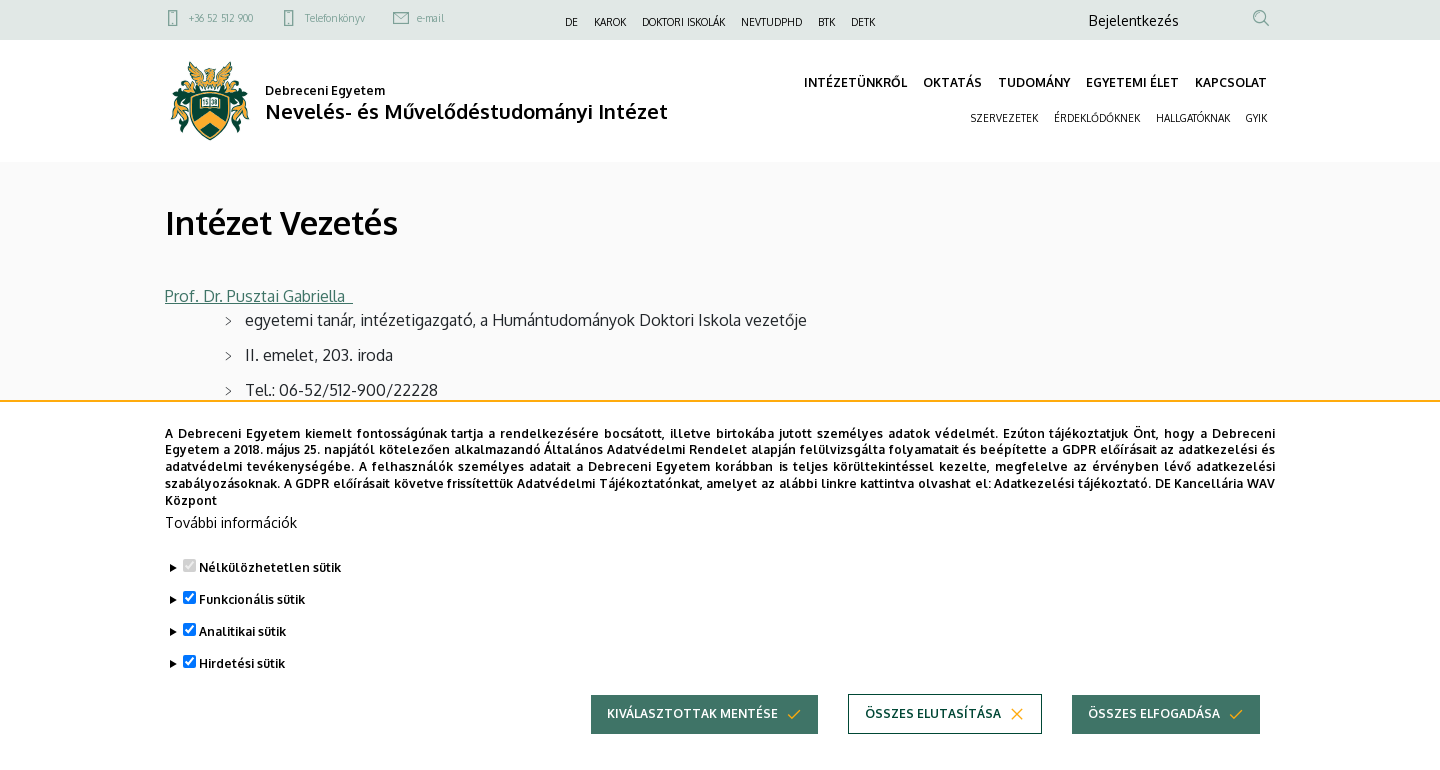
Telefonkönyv (335, 18)
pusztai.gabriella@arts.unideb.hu (413, 425)
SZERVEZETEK (1004, 118)
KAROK (610, 22)
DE (571, 22)
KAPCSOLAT (1231, 82)
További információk (231, 550)
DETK (863, 22)
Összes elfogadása (1154, 741)
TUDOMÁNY (1034, 82)
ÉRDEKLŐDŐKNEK (1097, 118)
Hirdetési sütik (242, 691)
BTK (826, 22)
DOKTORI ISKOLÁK (683, 22)
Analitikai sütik (242, 659)
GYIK (1256, 118)
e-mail (430, 18)
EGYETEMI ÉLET (1132, 82)
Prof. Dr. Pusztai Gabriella (259, 296)
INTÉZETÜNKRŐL (855, 82)
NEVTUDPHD (771, 22)
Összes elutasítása (933, 741)
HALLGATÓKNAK (1193, 118)
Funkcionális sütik (252, 627)
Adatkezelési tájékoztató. (1072, 512)
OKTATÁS (952, 82)
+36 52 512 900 (221, 18)
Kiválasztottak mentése (692, 741)
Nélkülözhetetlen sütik (270, 595)
